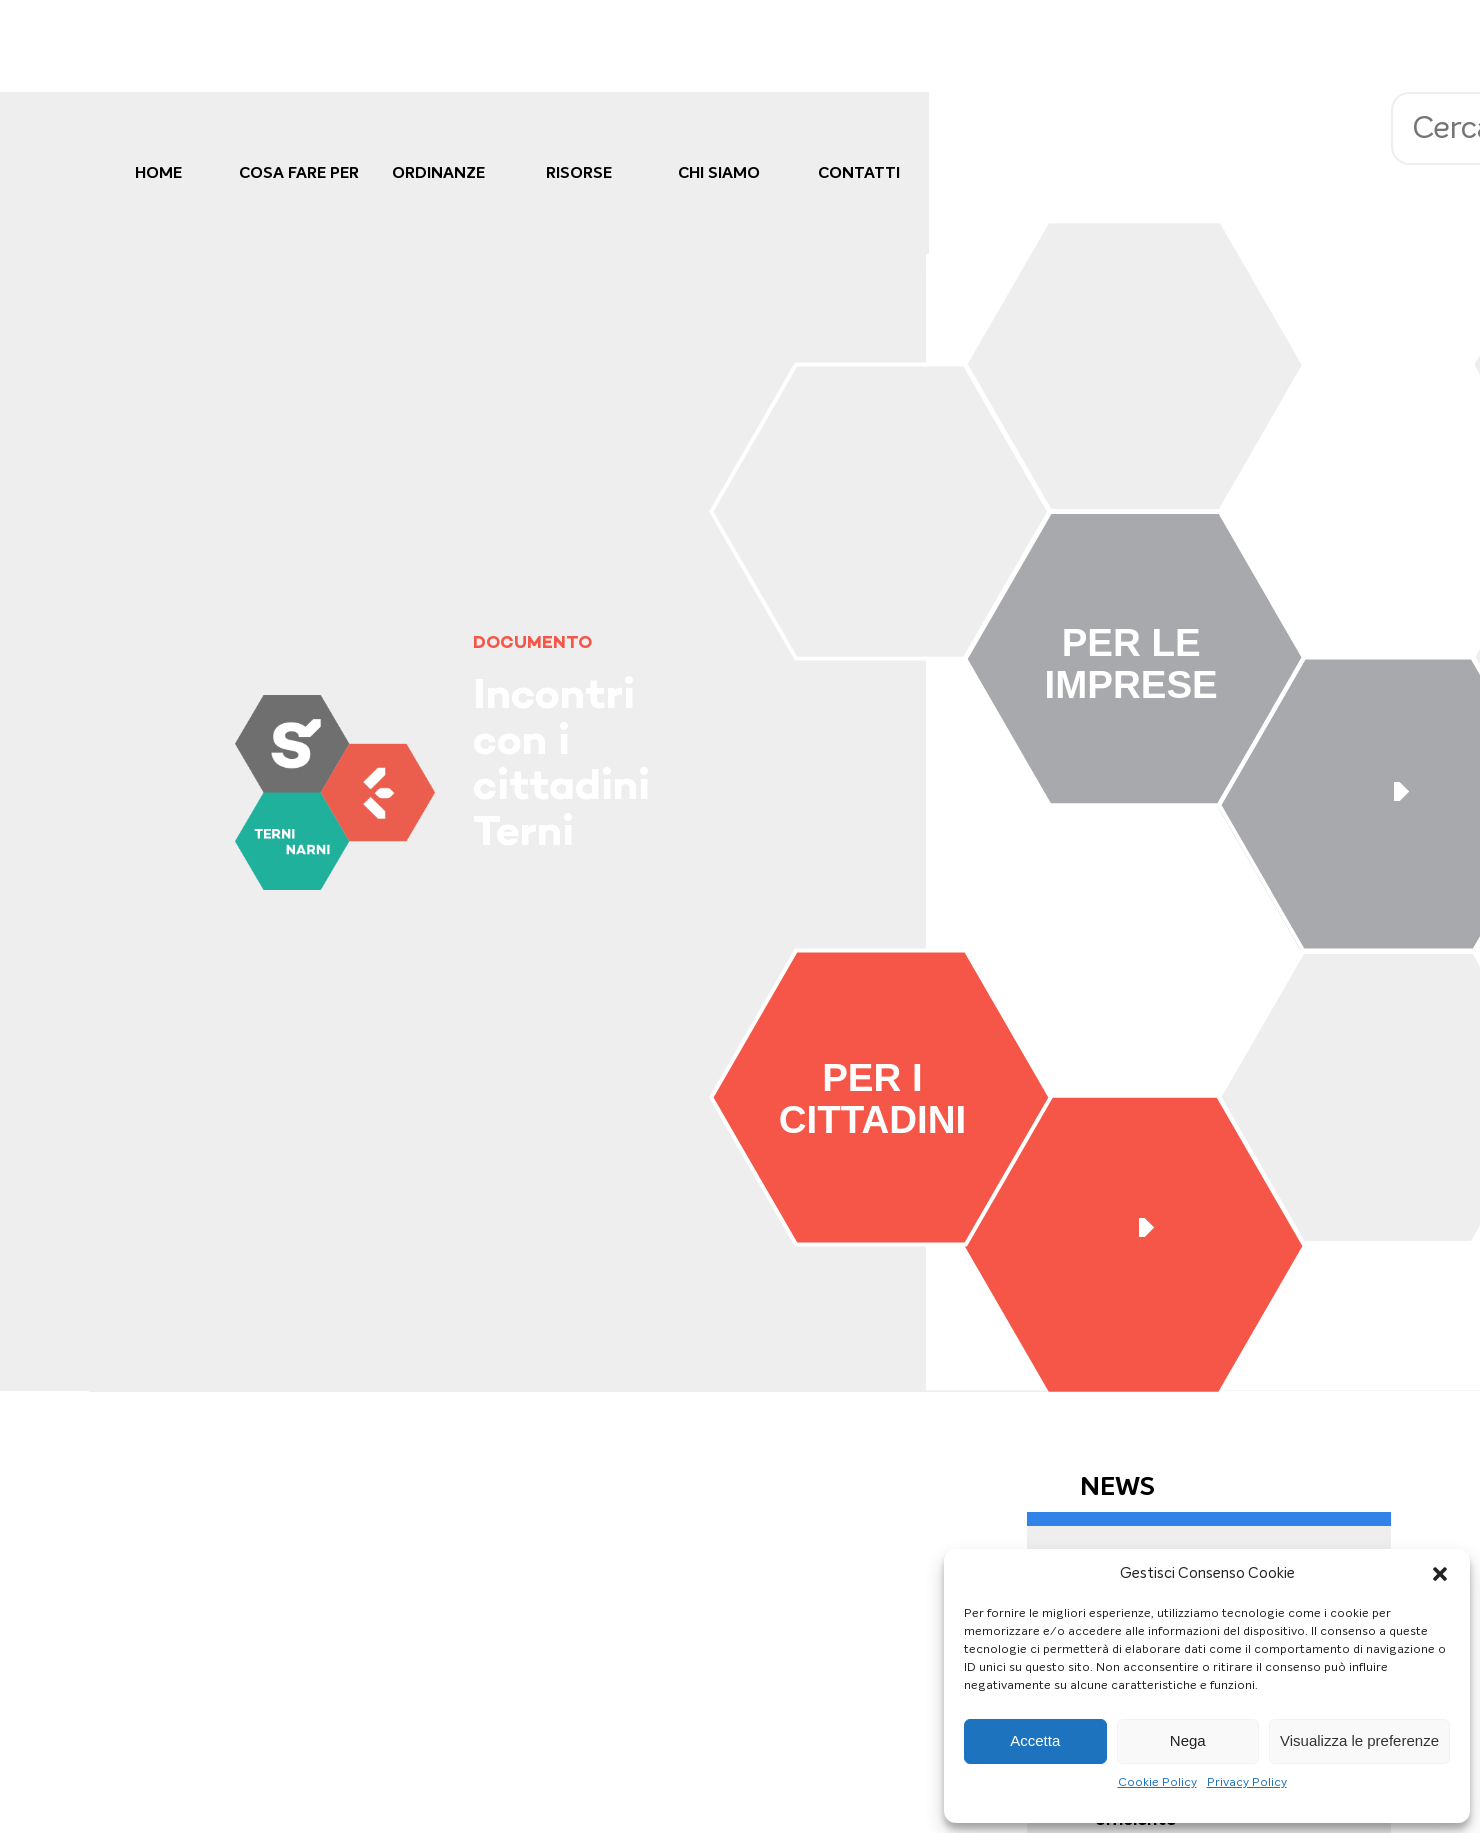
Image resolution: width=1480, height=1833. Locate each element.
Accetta (1035, 1740)
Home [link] (158, 172)
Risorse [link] (579, 172)
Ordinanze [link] (438, 172)
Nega (1188, 1740)
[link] (334, 792)
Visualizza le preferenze (1359, 1740)
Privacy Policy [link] (1247, 1782)
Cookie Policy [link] (1157, 1782)
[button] (1440, 1574)
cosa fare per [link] (299, 172)
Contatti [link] (859, 172)
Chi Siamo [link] (719, 172)
